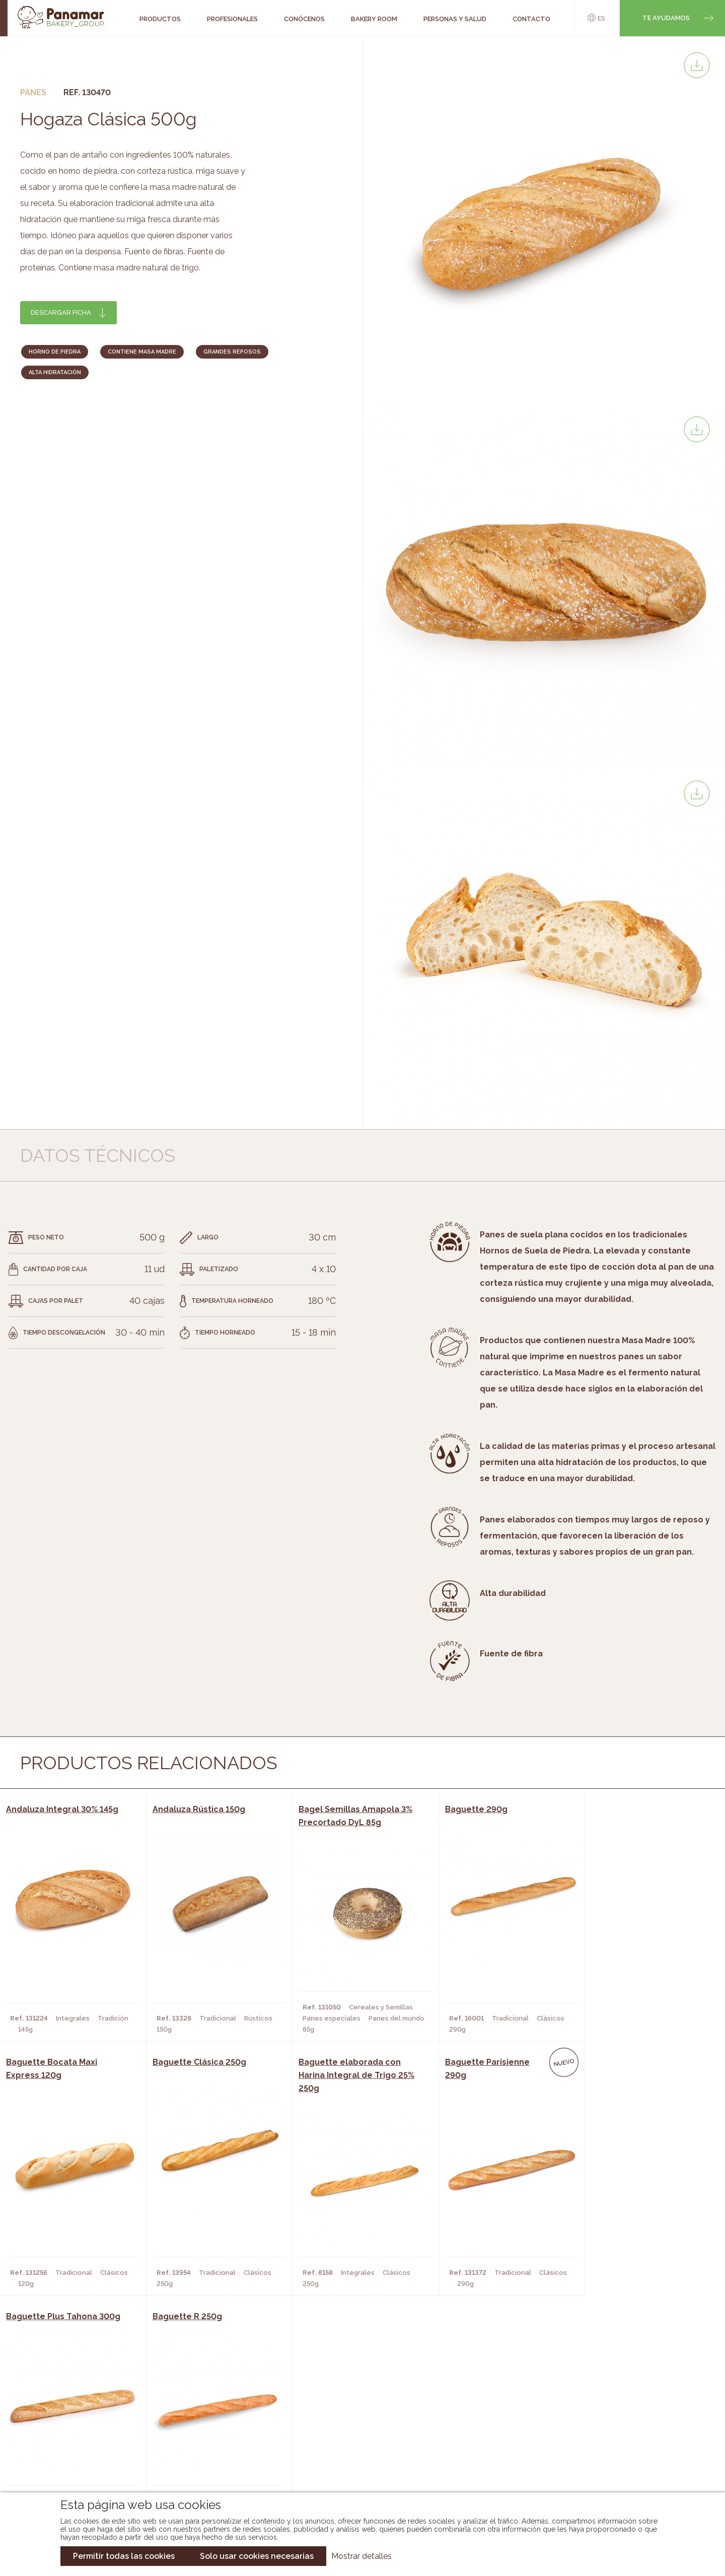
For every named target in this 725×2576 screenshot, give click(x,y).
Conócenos (75, 2409)
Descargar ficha (61, 312)
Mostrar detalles (361, 2556)
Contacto (73, 2439)
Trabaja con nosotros (617, 2401)
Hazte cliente (80, 2455)
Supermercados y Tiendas (211, 2439)
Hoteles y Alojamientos (209, 2455)
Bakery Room (78, 2424)
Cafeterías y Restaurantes (214, 2409)
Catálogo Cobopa (355, 2439)
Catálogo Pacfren (356, 2470)
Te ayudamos (666, 18)
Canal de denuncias (618, 2463)
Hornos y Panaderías (202, 2424)
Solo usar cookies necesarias (257, 2556)
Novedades (342, 2409)
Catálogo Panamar (357, 2424)
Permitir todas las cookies (124, 2556)
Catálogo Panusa (354, 2455)
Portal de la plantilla (617, 2432)
